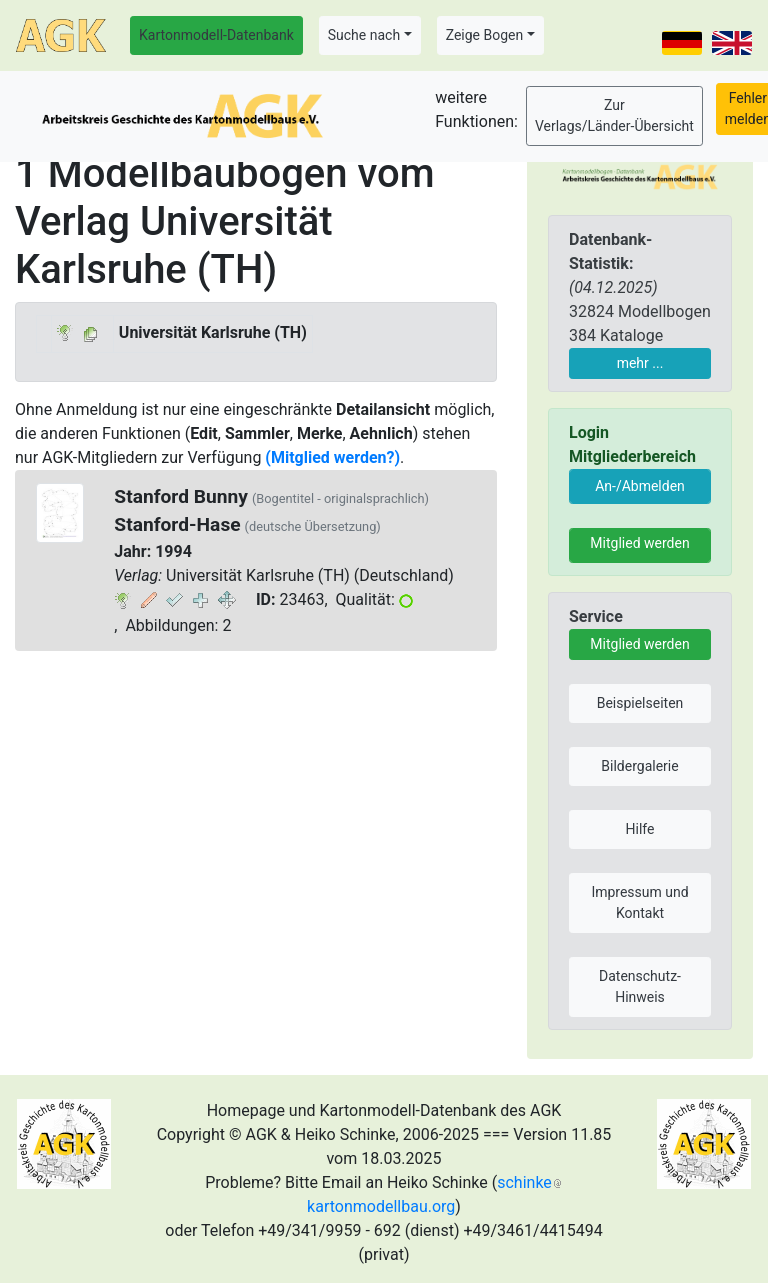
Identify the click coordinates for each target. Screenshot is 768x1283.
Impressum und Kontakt (639, 902)
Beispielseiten (640, 703)
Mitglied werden (639, 543)
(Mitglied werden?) (332, 457)
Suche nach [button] (364, 35)
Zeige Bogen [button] (485, 35)
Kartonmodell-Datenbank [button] (216, 35)
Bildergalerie (639, 766)
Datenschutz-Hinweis (640, 986)
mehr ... (640, 363)
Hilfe (640, 829)
